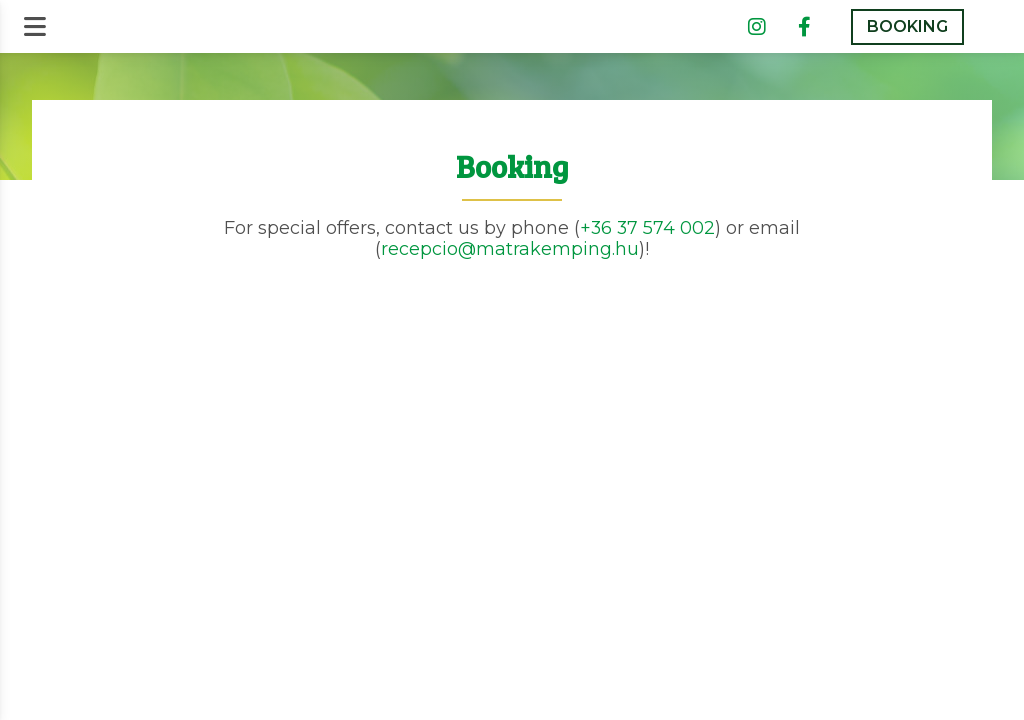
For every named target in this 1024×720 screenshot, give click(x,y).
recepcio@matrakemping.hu (510, 248)
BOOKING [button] (907, 26)
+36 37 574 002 (647, 227)
